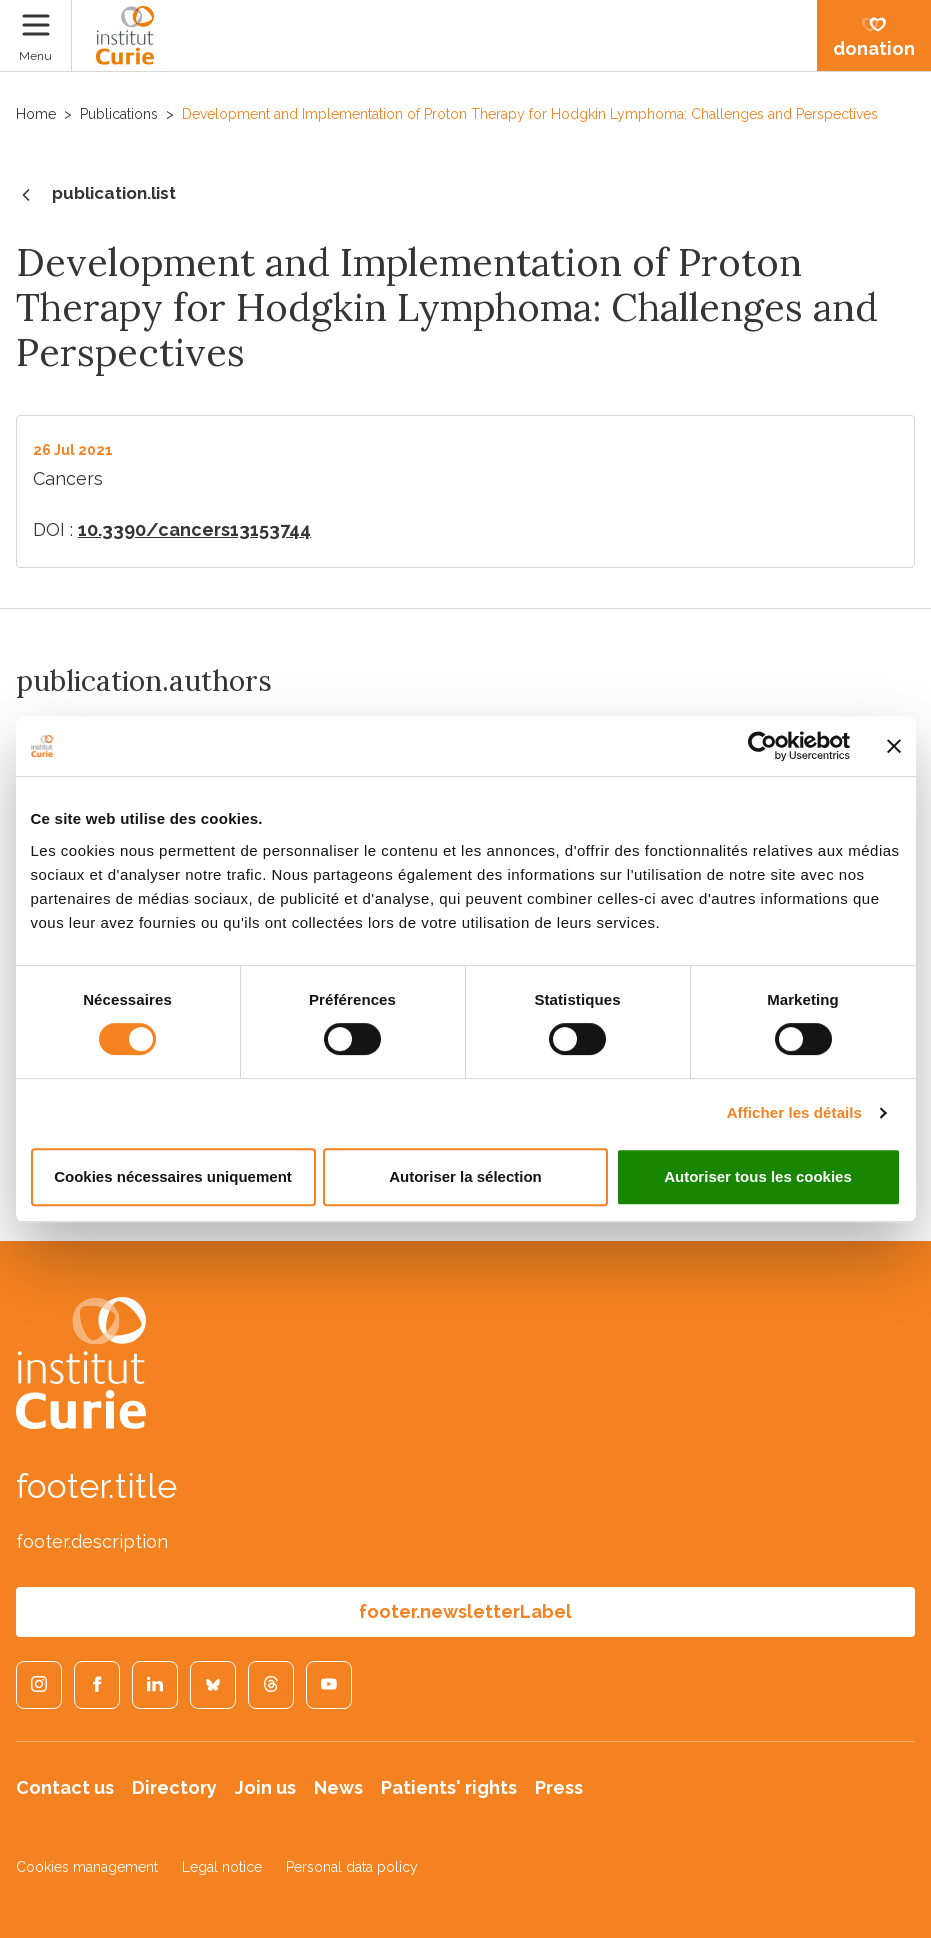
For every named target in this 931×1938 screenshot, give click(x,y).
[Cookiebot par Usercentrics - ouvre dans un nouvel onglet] (762, 746)
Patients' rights (449, 1787)
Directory (174, 1787)
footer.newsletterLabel (465, 1611)
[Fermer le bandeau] (894, 746)
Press (559, 1787)
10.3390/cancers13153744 (194, 529)
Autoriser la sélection (465, 1176)
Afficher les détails (794, 1112)
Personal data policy (352, 1867)
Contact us (65, 1787)
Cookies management (87, 1867)
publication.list (96, 195)
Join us (265, 1787)
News (338, 1787)
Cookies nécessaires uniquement (173, 1176)
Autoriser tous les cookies (758, 1176)
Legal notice (222, 1867)
